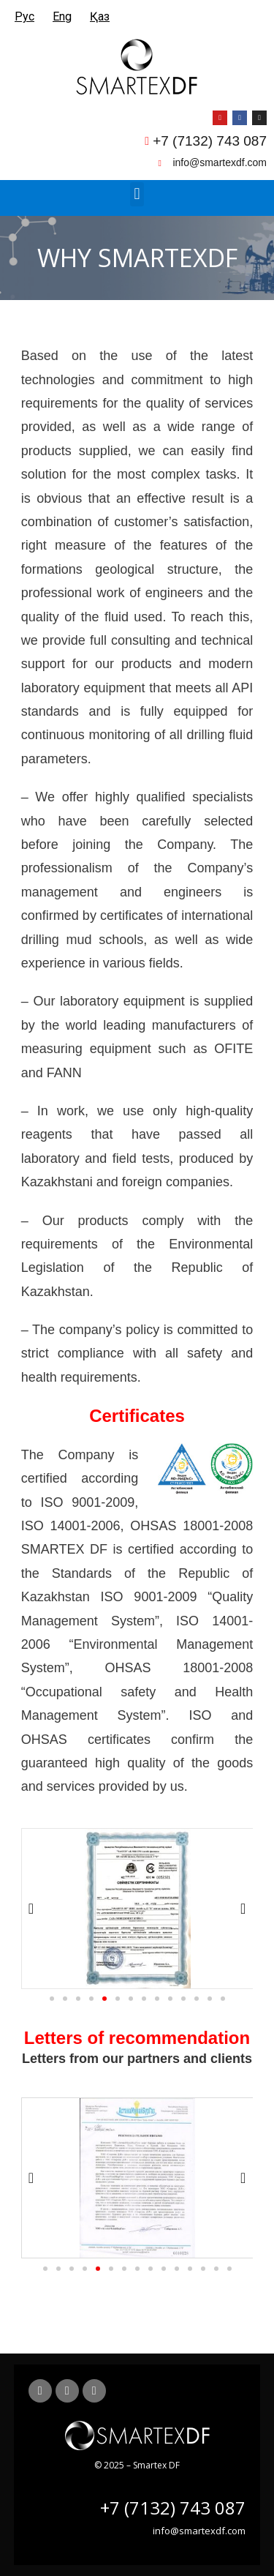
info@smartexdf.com (199, 2530)
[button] (137, 194)
